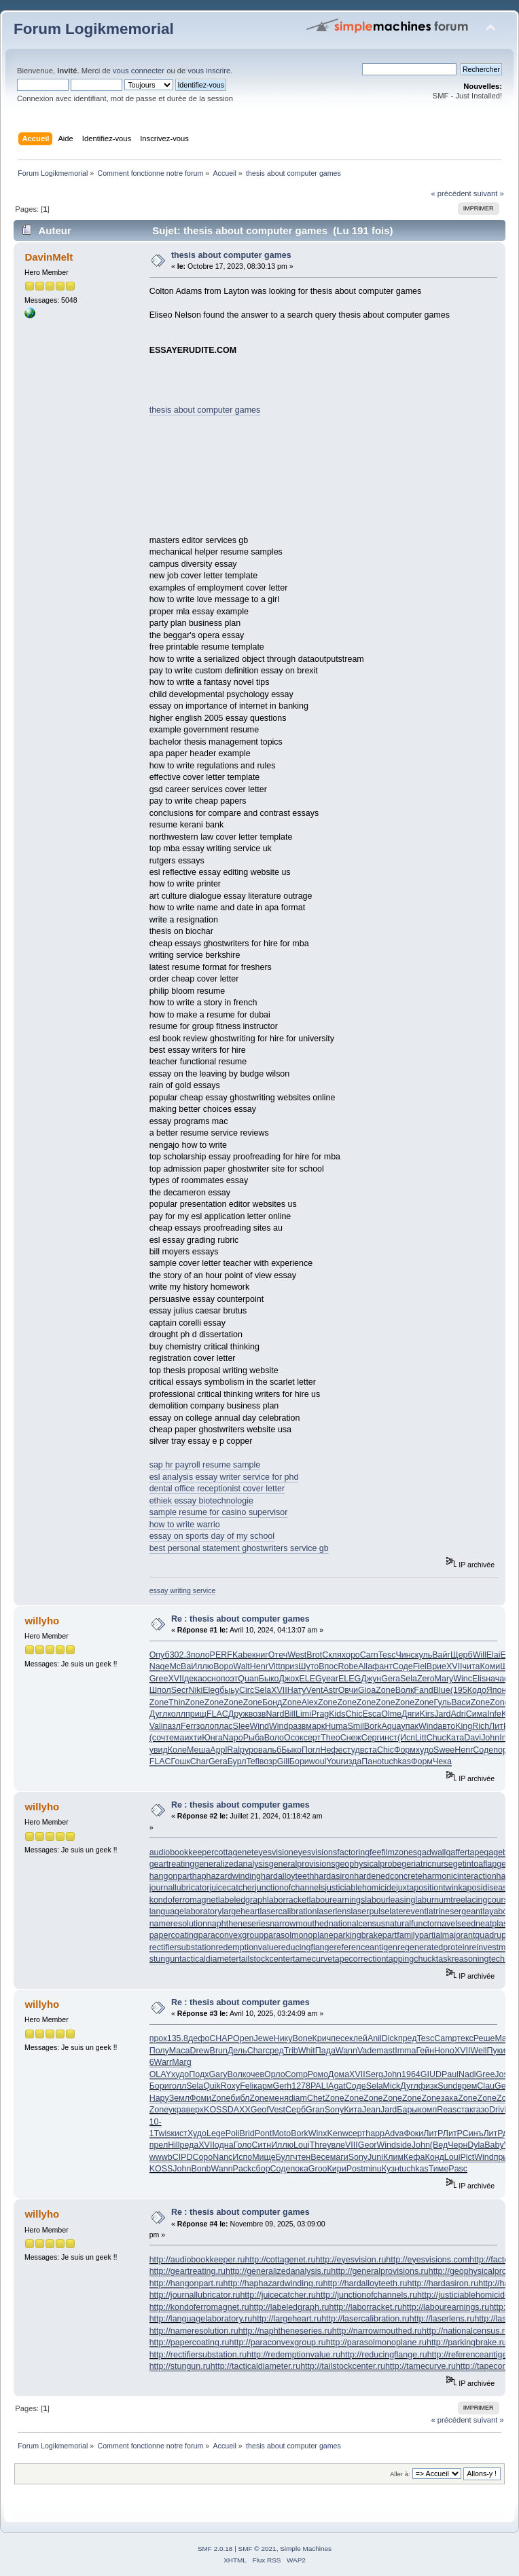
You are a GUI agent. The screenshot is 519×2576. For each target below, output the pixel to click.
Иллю (202, 1666)
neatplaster (497, 1923)
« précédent (451, 193)
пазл (172, 1726)
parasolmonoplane (299, 1935)
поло (200, 1655)
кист (179, 2133)
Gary (218, 2074)
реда (188, 2145)
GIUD (431, 2074)
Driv (496, 2109)
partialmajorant (447, 1935)
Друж (238, 1714)
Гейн (425, 2050)
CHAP (221, 2038)
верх (195, 2109)
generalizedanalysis (231, 1864)
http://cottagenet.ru (280, 2259)
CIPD (183, 2157)
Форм (405, 1750)
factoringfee (359, 1852)
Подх (199, 2074)
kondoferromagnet (183, 1900)
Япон (496, 1690)
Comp (296, 2074)
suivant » (488, 193)
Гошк (180, 1761)
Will (479, 1655)
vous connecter (138, 71)
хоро (351, 1655)
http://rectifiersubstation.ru (198, 2354)
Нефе (331, 1750)
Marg (181, 2062)
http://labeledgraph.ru (289, 2307)
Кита (353, 2109)
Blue (441, 1690)
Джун (371, 1678)
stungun (164, 1959)
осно (211, 1678)
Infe (494, 1714)
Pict (467, 2157)
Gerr (503, 2086)
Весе (319, 2157)
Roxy (230, 2086)
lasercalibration (288, 1911)
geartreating (172, 1864)
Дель (237, 2050)
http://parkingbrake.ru (467, 2342)
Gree (158, 1678)
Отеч (277, 1655)
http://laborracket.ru (365, 2307)
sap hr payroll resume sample (205, 1465)
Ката (455, 1737)
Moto (281, 2133)
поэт (229, 1678)
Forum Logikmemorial (94, 28)
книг (260, 1655)
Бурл (237, 1761)
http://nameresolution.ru (193, 2331)
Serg (374, 2074)
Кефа (414, 2157)
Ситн (262, 2145)
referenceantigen (365, 1947)
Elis (479, 1678)
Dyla (475, 2145)
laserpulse (370, 1911)
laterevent (408, 1911)
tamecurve (312, 1959)
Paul (450, 2074)
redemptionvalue (246, 1947)
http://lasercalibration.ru (365, 2318)
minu (372, 2168)
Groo (317, 2168)
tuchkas (396, 1761)
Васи (460, 1702)
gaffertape (465, 1852)
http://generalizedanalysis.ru (278, 2271)
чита (471, 1666)
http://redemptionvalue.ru (293, 2354)
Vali (156, 1726)
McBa (180, 1666)
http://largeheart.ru (286, 2318)
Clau (486, 2086)
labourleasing (390, 1900)
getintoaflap (475, 1864)
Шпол (160, 1690)
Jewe (264, 2038)
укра (177, 2109)
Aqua (391, 1726)
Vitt (274, 1666)
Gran (315, 2109)
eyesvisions (315, 1852)
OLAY (160, 2074)
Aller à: (400, 2474)
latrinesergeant (454, 1911)
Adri (458, 1714)
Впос (328, 1666)
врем (467, 2086)
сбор (260, 2168)
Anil (375, 2038)
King (463, 1726)
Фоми (200, 2098)
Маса (179, 2050)
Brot (314, 1655)
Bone (302, 2038)
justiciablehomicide (360, 1887)
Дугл (158, 1714)
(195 (458, 1690)
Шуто (308, 1666)
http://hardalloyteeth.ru (365, 2283)
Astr (330, 1690)
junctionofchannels (290, 1887)
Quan (248, 1678)
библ (239, 2098)
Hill (173, 2145)
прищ (196, 1714)
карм (262, 2086)
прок (158, 2038)
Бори (299, 1761)
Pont (263, 2133)
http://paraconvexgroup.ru (278, 2342)
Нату (296, 1690)
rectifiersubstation (182, 1947)
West (296, 1655)
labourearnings (337, 1900)
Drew (199, 2050)
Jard (442, 1714)
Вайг (441, 1655)
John (490, 1737)
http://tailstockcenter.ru (342, 2366)
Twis (162, 2133)
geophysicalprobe (368, 1864)
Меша (198, 1750)
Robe (348, 1666)
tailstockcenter (265, 1959)
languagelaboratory (185, 1911)
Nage (159, 1666)
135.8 (177, 2038)
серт (312, 1737)
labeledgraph (242, 1900)
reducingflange (306, 1947)
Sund (447, 2086)
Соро (202, 2157)
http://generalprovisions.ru (379, 2271)
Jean (371, 2109)
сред (275, 2050)
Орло (274, 2074)
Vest (277, 2109)
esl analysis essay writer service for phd (224, 1477)
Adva (394, 2133)
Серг (370, 1737)
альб (271, 1750)
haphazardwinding (226, 1876)
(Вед (439, 2145)
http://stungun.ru (180, 2366)
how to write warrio (184, 1524)
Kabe (242, 1655)
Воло (274, 1737)
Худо (197, 2133)
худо (424, 1750)
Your (334, 1761)
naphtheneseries (238, 1923)
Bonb (201, 2168)
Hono (444, 2050)
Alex (310, 1702)
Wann (346, 2050)
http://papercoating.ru (189, 2342)
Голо (243, 2145)
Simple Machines (306, 2548)
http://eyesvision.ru (350, 2259)
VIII (351, 2145)
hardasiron (334, 1876)
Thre (318, 2145)
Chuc (436, 1737)
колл (176, 1714)
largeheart (240, 1911)
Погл (311, 1750)
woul (318, 1761)
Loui (301, 2145)
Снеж (350, 1737)
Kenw (337, 2133)
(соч (157, 1737)
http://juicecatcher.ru (278, 2295)
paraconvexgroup (231, 1935)
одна (224, 2145)
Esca (372, 1714)
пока (299, 2168)
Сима (476, 1714)
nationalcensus (357, 1923)
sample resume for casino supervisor (218, 1512)
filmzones (399, 1852)
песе (340, 2038)
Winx (317, 2133)
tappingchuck (410, 1959)
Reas (447, 2109)
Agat (337, 2086)
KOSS (216, 2109)
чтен (301, 2157)
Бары (407, 2109)
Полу (159, 2050)
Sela (408, 1678)
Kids (337, 1714)
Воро (223, 1666)
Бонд (272, 1702)
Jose (503, 2074)
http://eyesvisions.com (427, 2259)
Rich (480, 1726)
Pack (242, 2168)
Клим (393, 2157)
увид (158, 1750)
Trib (291, 2050)
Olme (391, 1714)
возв (257, 1714)
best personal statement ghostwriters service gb (239, 1548)
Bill (290, 1714)
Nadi (467, 2074)
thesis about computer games (231, 255)
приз (289, 1666)
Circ (246, 1690)
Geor (367, 2145)
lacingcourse (489, 1900)
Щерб (461, 1655)
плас (223, 1726)
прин (503, 2157)
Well (478, 2050)
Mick (392, 2086)
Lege (216, 2133)
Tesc (387, 1655)
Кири (336, 2168)
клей (358, 2038)
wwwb (161, 2157)
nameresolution (178, 1923)
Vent (314, 1690)
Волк (404, 1690)
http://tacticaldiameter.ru (255, 2366)
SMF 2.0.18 (215, 2548)
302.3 (180, 1655)
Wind (259, 1726)
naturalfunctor (411, 1923)
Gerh (282, 2086)
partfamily (400, 1935)
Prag (320, 1714)
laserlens (334, 1911)
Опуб (159, 1655)
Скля (332, 1655)
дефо (198, 2038)
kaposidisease (485, 1887)
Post (354, 2168)
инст (388, 1737)
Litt (421, 1737)
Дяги (410, 1714)
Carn (369, 1655)
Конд (434, 2157)
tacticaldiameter (208, 1959)
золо (205, 1726)
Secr (180, 1690)
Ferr (188, 1726)
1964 (410, 2074)
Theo (330, 1737)
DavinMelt (48, 257)
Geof (260, 2109)
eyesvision (273, 1852)
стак (465, 2109)
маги (339, 2157)
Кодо (476, 1690)
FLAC (217, 1714)
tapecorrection (359, 1959)
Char (199, 1761)
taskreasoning (462, 1959)
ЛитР (499, 1726)
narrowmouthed (299, 1923)
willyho (41, 1620)
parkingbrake (358, 1935)
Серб (295, 2109)
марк (315, 1726)
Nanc (222, 2157)
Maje (504, 2038)
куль (423, 1655)
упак (409, 1726)
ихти (193, 1737)
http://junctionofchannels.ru (366, 2295)
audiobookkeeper (182, 1852)
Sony (334, 2109)
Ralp (236, 1750)
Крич (322, 2038)
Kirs (427, 1714)
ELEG (310, 1678)
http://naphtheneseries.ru (285, 2331)
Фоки (413, 2133)
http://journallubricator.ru (194, 2295)
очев (255, 2074)
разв (297, 1726)
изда (353, 1761)
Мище (263, 2157)
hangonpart (170, 1876)
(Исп (406, 1737)
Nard (275, 1714)
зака (449, 2098)
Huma (336, 1726)
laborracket (288, 1900)
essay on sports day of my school (211, 1536)
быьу (229, 1690)
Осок (294, 1737)
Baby (493, 2145)
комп (427, 2109)
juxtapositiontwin (427, 1887)
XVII (454, 1666)
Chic (354, 1714)
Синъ (473, 2133)
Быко (269, 1678)
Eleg (210, 1690)
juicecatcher (232, 1887)
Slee (241, 1726)
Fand (423, 1690)
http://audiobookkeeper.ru (197, 2259)
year (330, 1678)
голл (178, 2086)
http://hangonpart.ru (186, 2283)
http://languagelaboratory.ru (201, 2318)
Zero (426, 1678)
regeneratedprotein (433, 1947)
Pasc (457, 2168)
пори (502, 1750)
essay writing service (182, 1590)
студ (351, 1750)
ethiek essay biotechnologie (201, 1501)
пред (407, 2038)
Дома (338, 2074)
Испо (242, 2157)
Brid (247, 2133)
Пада (325, 2050)
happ (374, 2133)
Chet (316, 2098)
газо (481, 2109)
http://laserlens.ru (442, 2318)
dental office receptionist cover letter (217, 1488)
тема (174, 1737)
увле (336, 2145)
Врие (436, 1666)
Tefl (252, 1761)
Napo (233, 1737)
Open (243, 2038)
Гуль (443, 1702)
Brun (219, 2050)
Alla (365, 1666)
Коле (177, 1750)
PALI (319, 2086)
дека (193, 1678)
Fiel (420, 1666)
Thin (176, 1702)
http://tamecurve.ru (420, 2366)
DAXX (239, 2109)
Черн (457, 2145)
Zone (385, 1690)
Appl (218, 1750)
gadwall (431, 1852)
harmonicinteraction (460, 1876)
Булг (284, 2157)
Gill (283, 1761)
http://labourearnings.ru (445, 2307)
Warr (163, 2062)
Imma (405, 2050)
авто (446, 1726)
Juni (375, 2157)
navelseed (456, 1923)
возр (268, 1761)
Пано (371, 1761)
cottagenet (233, 1852)
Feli (246, 2086)
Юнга (212, 1737)
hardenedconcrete (388, 1876)
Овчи (348, 1690)
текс (465, 2038)
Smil (356, 1726)
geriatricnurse (427, 1864)
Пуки (495, 2050)
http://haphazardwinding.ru (273, 2283)
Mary (444, 1678)
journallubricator (179, 1887)
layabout (498, 1911)
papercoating (173, 1935)
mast (385, 2050)
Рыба (253, 1737)
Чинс (404, 1655)
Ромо (318, 2074)
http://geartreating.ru (187, 2271)
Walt (241, 1666)
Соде (403, 1666)
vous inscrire (208, 71)
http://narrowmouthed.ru (377, 2331)
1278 (300, 2086)
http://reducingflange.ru (383, 2354)
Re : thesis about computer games (240, 1619)
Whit (306, 2050)
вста (368, 1750)
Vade (366, 2050)
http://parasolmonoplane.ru (376, 2342)
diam (298, 2098)
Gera (390, 1678)
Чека (442, 1761)
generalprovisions (302, 1864)
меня (279, 2098)
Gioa (367, 1690)
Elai (493, 1655)
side (404, 2145)
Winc (462, 1678)
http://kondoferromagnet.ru (199, 2307)
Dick (390, 2038)
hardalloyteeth (287, 1876)
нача (495, 1678)
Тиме (439, 2168)
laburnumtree (440, 1900)
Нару (159, 2098)
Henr (259, 1666)
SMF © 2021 (257, 2548)
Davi (472, 1737)
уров (253, 1750)
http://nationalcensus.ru (465, 2331)
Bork (373, 1726)
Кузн (390, 2168)
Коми (490, 1666)
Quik (212, 2086)
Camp (445, 2038)
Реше (484, 2038)
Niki (195, 1690)
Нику (283, 2038)
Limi (303, 1714)
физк (427, 2086)
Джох (289, 1678)
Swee (443, 1750)
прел (158, 2145)
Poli (233, 2133)
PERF (221, 1655)
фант (382, 1666)
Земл (179, 2098)
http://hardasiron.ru (443, 2283)
